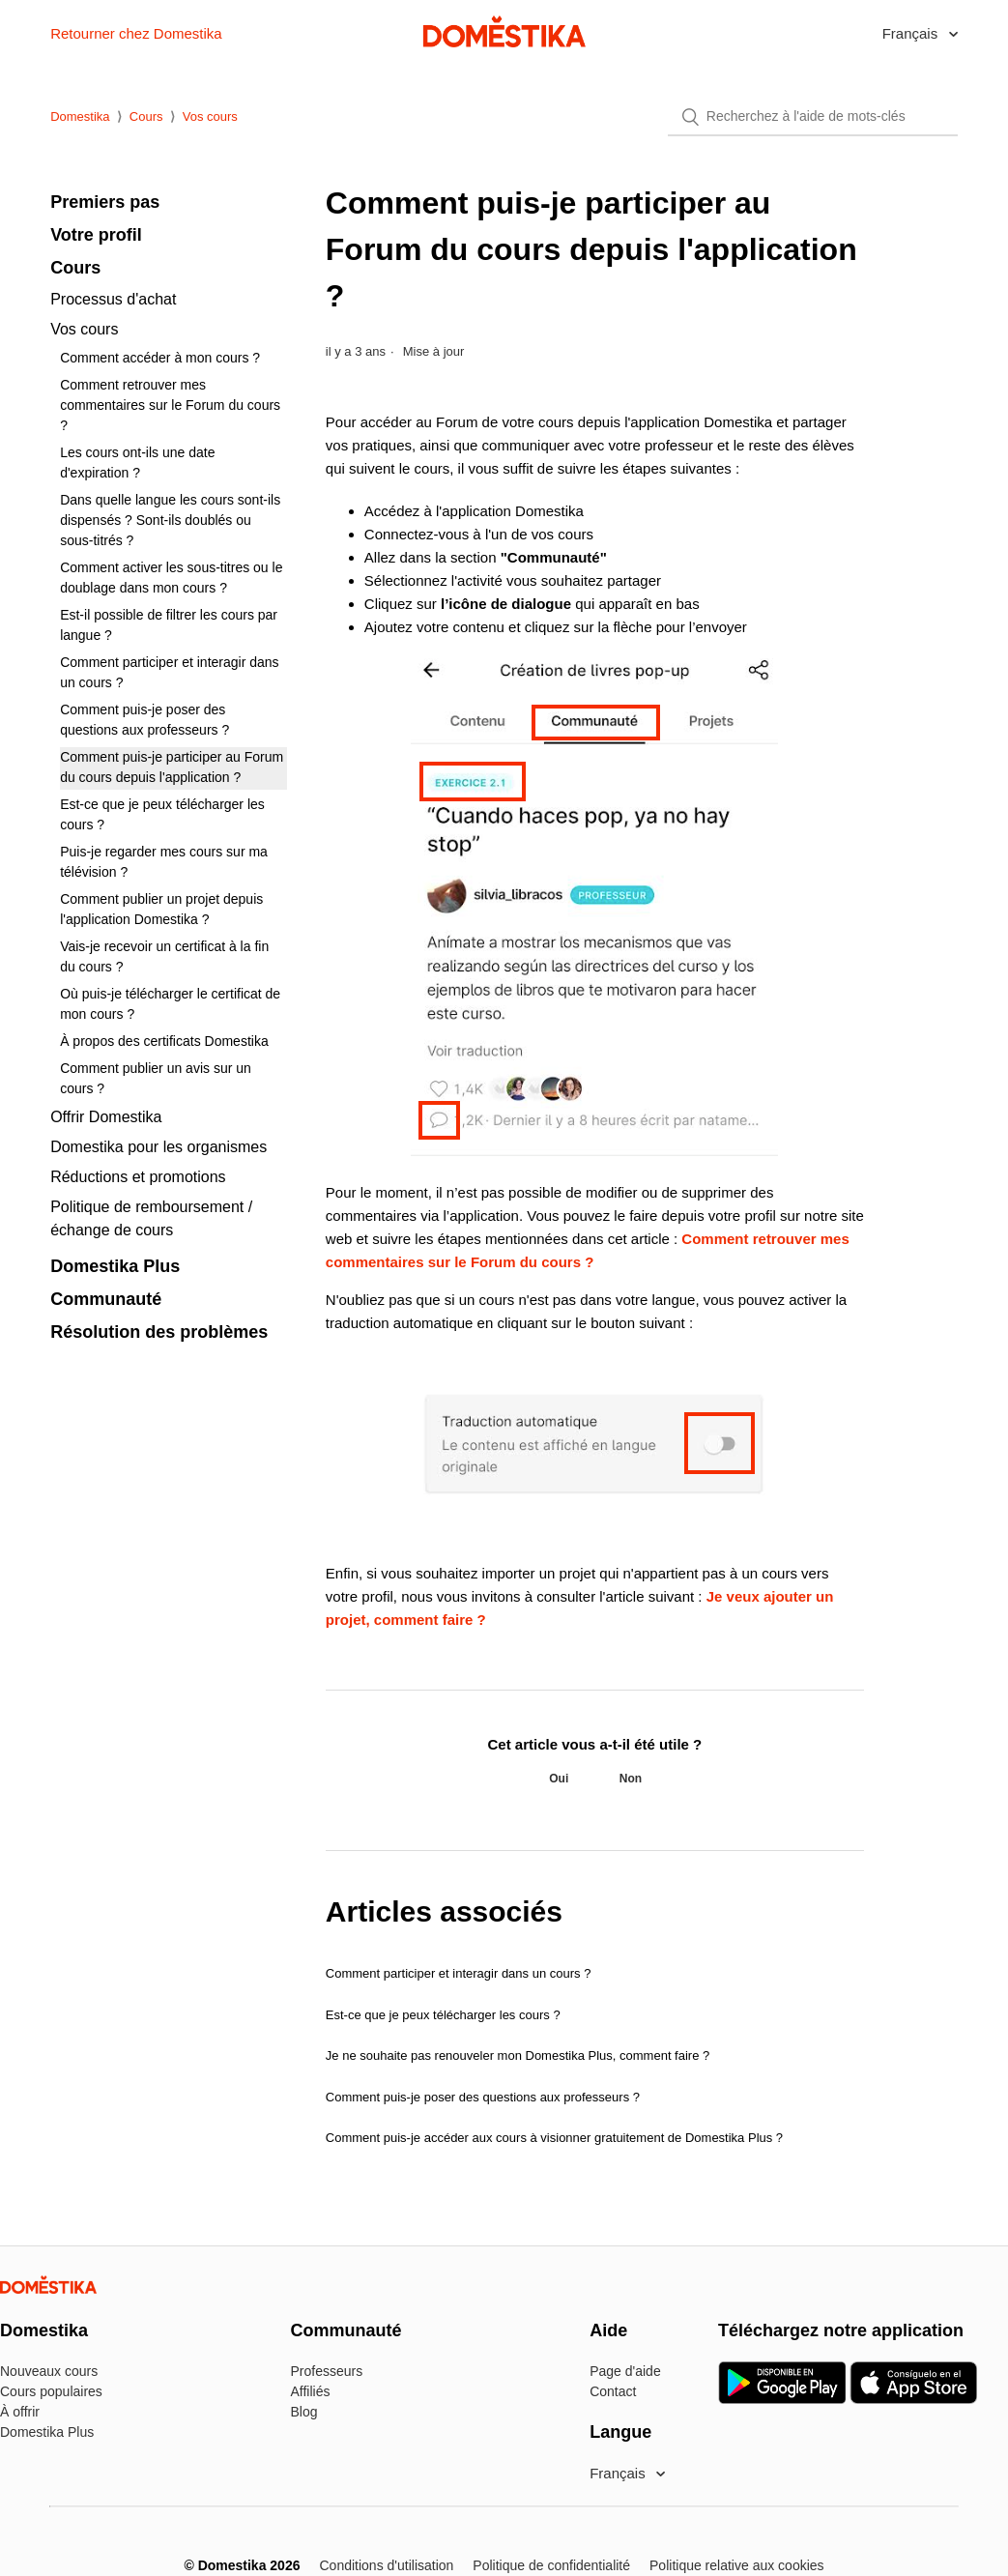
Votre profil (96, 235)
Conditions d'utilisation (386, 2565)
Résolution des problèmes (159, 1332)
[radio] (559, 1778)
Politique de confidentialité (551, 2565)
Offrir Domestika (105, 1117)
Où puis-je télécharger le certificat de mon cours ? (170, 1004)
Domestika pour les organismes (158, 1147)
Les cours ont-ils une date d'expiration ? (137, 462)
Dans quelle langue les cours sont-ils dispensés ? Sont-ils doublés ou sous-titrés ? (170, 520)
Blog (304, 2411)
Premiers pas (104, 202)
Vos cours (210, 116)
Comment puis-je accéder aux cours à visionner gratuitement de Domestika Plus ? (554, 2137)
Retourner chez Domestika (136, 33)
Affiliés (311, 2391)
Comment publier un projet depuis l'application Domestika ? (161, 909)
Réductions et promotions (137, 1177)
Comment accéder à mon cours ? (160, 357)
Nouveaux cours (49, 2371)
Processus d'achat (113, 299)
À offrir (20, 2411)
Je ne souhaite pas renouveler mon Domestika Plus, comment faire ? (517, 2055)
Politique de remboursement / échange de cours (151, 1218)
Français (912, 33)
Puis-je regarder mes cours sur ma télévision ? (164, 862)
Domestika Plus (115, 1266)
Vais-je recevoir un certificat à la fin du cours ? (164, 956)
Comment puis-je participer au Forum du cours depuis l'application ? (171, 767)
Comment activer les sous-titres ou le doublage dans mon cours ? (171, 577)
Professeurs (327, 2371)
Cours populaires (51, 2391)
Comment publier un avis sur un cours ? (155, 1078)
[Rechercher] (813, 117)
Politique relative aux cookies (736, 2565)
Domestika (79, 116)
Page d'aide (625, 2371)
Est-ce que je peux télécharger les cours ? (162, 814)
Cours (146, 116)
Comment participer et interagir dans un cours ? (169, 672)
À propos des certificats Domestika (164, 1041)
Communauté (105, 1299)
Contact (613, 2391)
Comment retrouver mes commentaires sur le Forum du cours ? (170, 405)
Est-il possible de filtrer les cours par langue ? (168, 625)
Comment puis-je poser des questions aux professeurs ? (144, 720)
